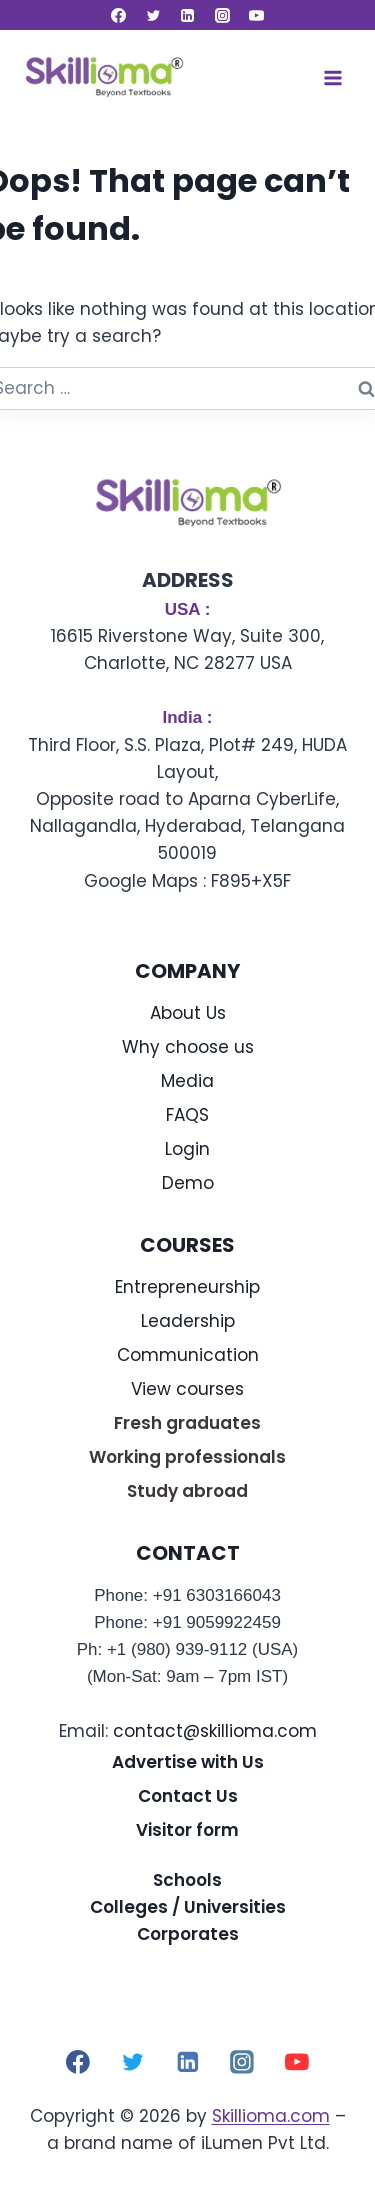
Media (187, 1081)
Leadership (188, 1321)
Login (187, 1149)
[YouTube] (257, 15)
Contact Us (188, 1796)
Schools (187, 1880)
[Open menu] (332, 77)
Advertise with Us (188, 1762)
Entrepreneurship (187, 1287)
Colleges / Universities (188, 1907)
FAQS (187, 1115)
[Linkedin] (188, 15)
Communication (188, 1355)
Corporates (188, 1934)
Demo (188, 1183)
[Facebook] (119, 15)
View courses (187, 1389)
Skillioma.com (271, 2116)
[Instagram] (222, 15)
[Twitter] (153, 15)
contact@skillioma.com (215, 1731)
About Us (188, 1013)
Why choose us (188, 1047)
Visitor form (187, 1830)
